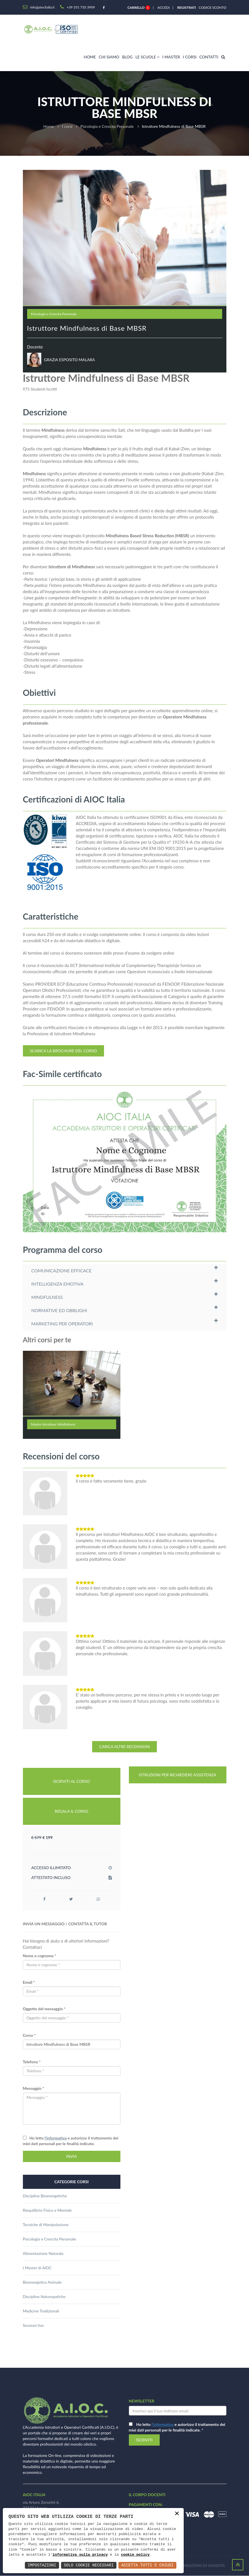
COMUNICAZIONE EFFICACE (61, 1270)
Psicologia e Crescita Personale (107, 126)
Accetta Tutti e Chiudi (147, 2565)
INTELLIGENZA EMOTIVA (57, 1283)
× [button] (176, 2514)
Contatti (208, 56)
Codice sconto (211, 7)
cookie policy (135, 2554)
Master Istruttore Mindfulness (53, 1424)
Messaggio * (33, 2088)
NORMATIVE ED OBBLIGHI (59, 1310)
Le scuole (147, 56)
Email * (29, 1982)
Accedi (163, 7)
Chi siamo (109, 56)
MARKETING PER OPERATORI (62, 1323)
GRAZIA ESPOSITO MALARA (69, 359)
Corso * (29, 2035)
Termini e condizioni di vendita (191, 2565)
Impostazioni (42, 2565)
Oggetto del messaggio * (44, 2008)
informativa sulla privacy (80, 2554)
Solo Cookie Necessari (89, 2565)
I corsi (189, 56)
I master (171, 56)
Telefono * (32, 2061)
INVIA (71, 2156)
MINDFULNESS (47, 1297)
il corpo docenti (147, 2494)
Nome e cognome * (40, 1955)
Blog (127, 56)
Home (90, 56)
